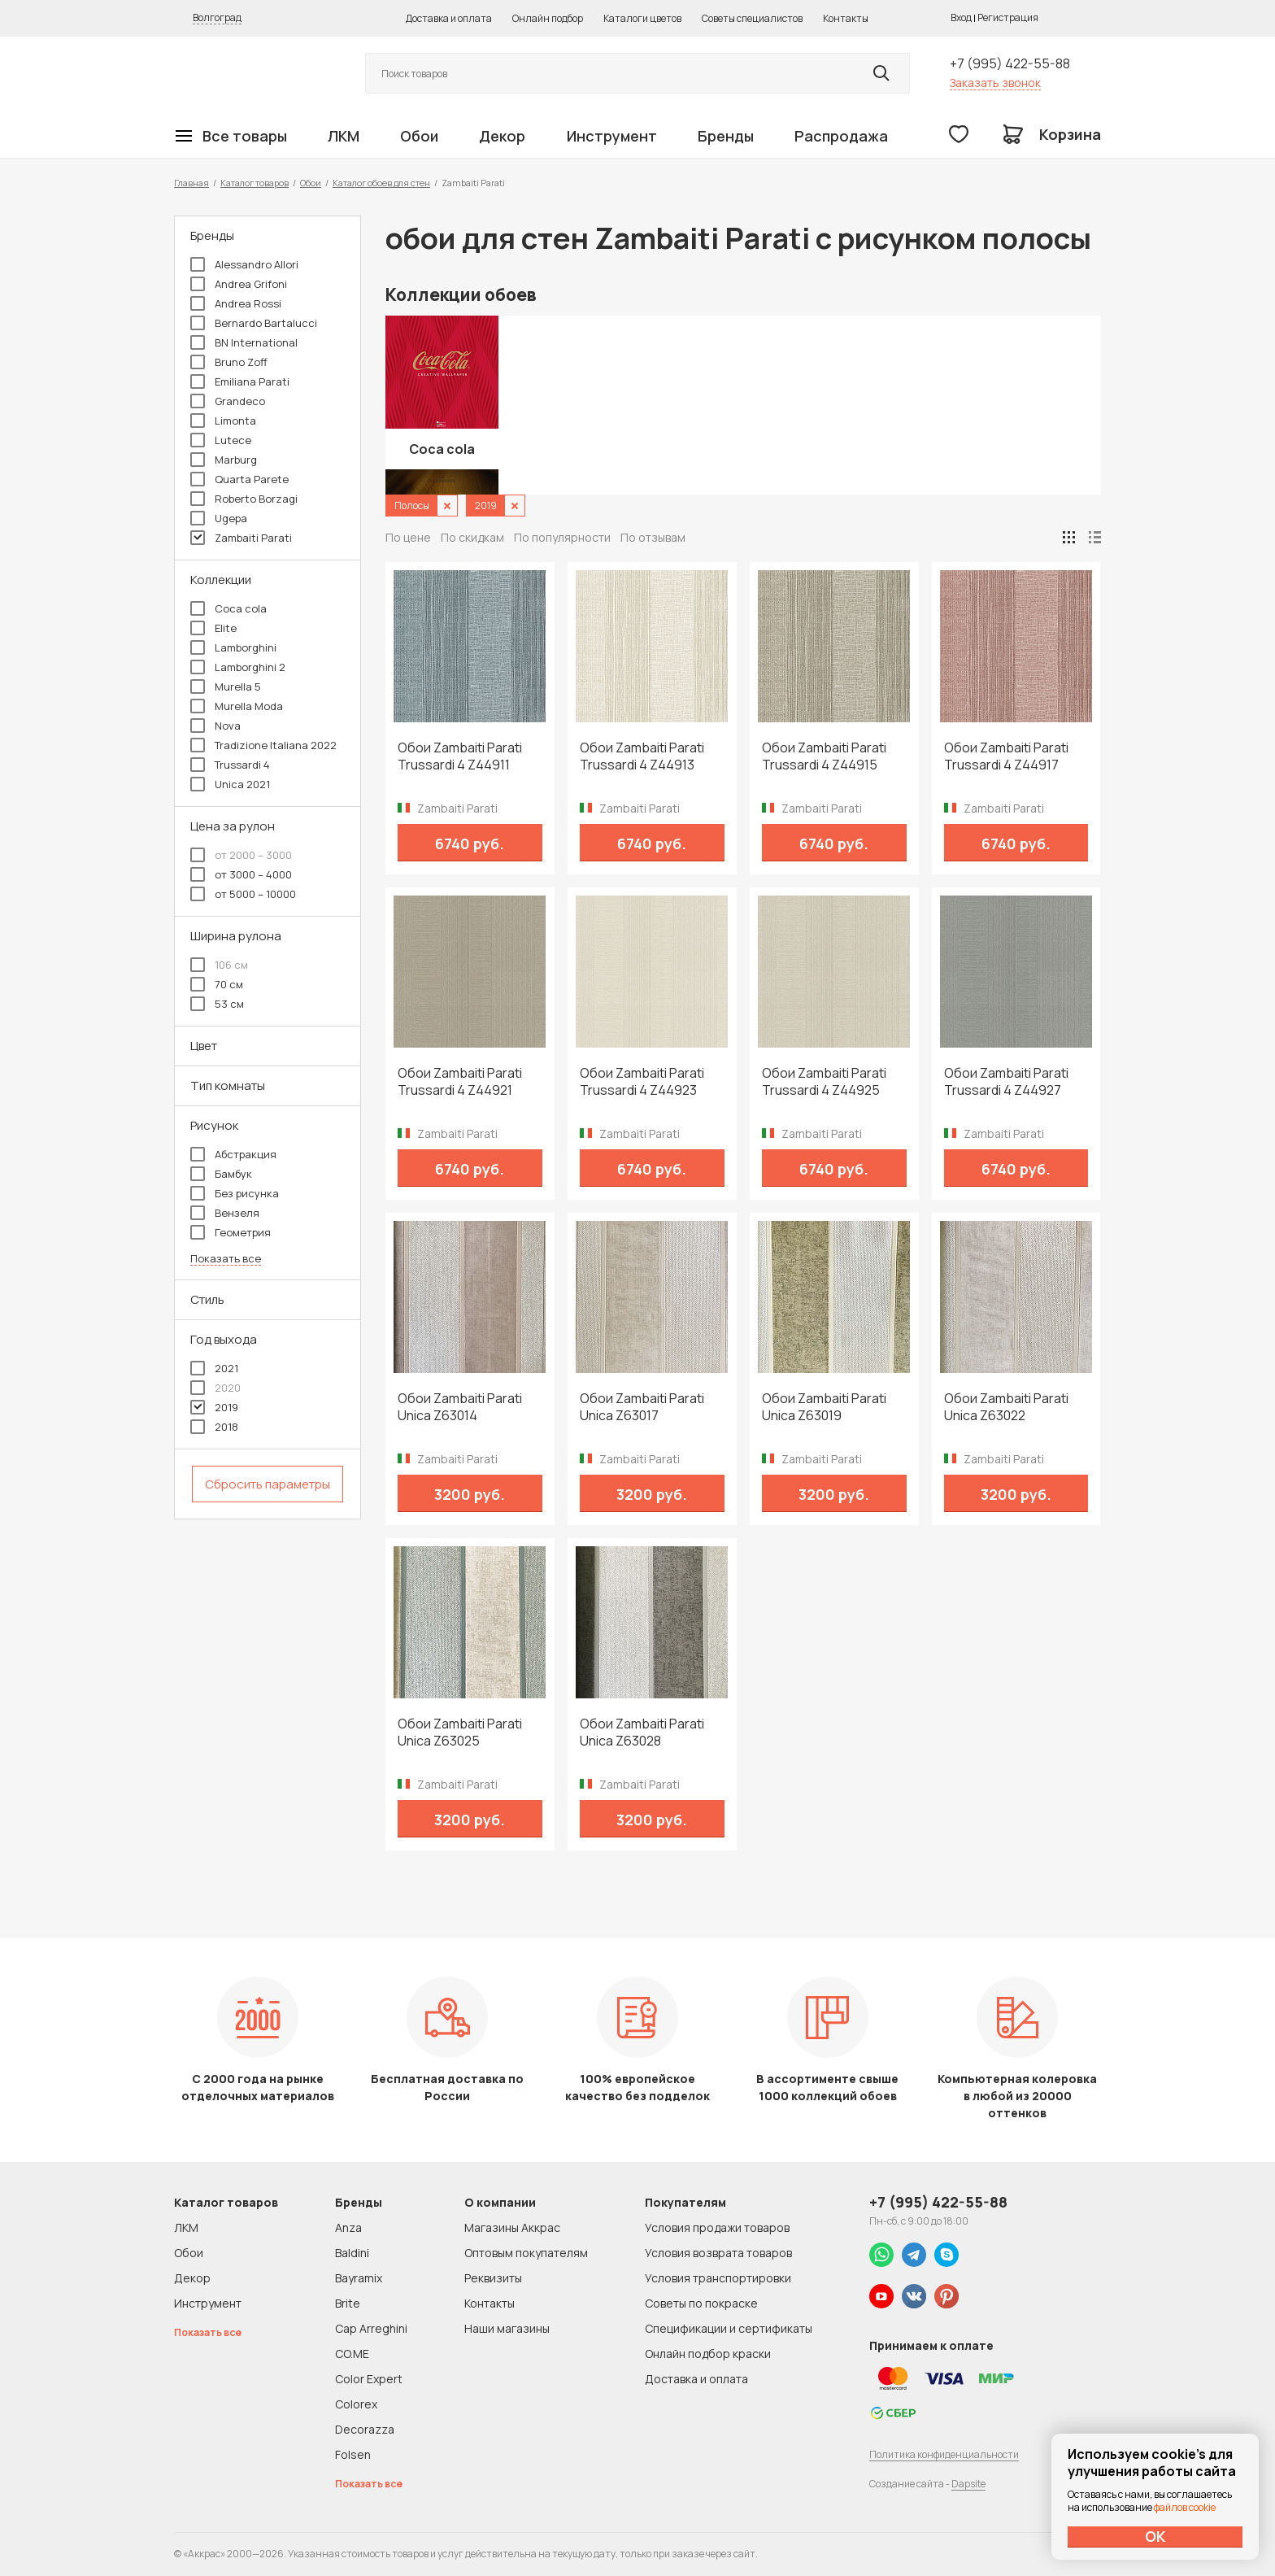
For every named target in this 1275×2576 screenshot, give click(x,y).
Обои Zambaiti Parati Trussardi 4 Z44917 (1006, 756)
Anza (348, 2227)
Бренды (726, 136)
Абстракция (233, 1154)
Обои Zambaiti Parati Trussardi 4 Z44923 (642, 1082)
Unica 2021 (230, 784)
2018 (214, 1426)
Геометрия (230, 1232)
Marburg (223, 459)
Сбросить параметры (267, 1484)
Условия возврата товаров (718, 2252)
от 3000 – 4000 (241, 874)
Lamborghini (233, 647)
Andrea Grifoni (238, 284)
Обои (419, 136)
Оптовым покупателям (526, 2252)
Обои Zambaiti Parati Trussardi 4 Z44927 (1006, 1082)
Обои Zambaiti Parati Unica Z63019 (824, 1407)
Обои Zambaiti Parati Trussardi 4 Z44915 (824, 756)
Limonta (223, 420)
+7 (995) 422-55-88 (1010, 63)
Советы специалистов (752, 18)
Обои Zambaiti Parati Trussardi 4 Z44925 (824, 1082)
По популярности (562, 537)
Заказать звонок (995, 82)
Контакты (845, 18)
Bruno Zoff (229, 362)
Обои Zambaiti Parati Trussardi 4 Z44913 (642, 756)
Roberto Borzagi (244, 498)
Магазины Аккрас (512, 2227)
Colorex (356, 2404)
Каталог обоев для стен (381, 183)
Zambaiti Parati (241, 537)
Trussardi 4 (230, 764)
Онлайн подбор (547, 18)
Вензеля (224, 1212)
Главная (191, 183)
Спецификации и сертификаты (728, 2328)
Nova (215, 725)
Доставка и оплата (449, 18)
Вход (961, 17)
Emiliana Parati (239, 381)
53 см (217, 1003)
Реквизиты (493, 2278)
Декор (502, 136)
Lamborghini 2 (237, 667)
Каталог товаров (254, 183)
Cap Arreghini (371, 2328)
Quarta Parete (239, 479)
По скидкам (472, 537)
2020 (215, 1387)
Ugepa (218, 518)
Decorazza (364, 2429)
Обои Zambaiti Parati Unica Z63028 (642, 1732)
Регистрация (1007, 17)
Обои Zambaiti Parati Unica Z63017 (642, 1407)
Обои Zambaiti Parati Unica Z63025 (460, 1732)
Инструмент (612, 136)
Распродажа (841, 136)
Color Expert (369, 2378)
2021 (214, 1368)
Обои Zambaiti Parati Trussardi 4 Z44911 (460, 756)
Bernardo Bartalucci (253, 323)
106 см (219, 964)
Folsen (353, 2454)
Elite (213, 628)
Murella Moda (236, 706)
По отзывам (652, 537)
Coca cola (228, 608)
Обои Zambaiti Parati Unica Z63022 (1006, 1407)
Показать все (225, 1259)
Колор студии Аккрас (251, 74)
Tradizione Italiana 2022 (263, 745)
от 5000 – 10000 (243, 894)
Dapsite (968, 2484)
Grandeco (227, 401)
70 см (216, 984)
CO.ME (352, 2353)
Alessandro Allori (244, 264)
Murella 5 (225, 686)
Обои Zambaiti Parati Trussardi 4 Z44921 (460, 1082)
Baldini (352, 2252)
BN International (244, 342)
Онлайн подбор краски (708, 2353)
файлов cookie (1185, 2507)
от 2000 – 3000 (241, 855)
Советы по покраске (701, 2303)
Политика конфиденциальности (944, 2454)
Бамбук (221, 1173)
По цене (408, 537)
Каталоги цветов (642, 18)
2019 (214, 1407)
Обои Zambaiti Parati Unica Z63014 (460, 1407)
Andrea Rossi (235, 303)
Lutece (220, 440)
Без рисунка (234, 1193)
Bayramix (358, 2278)
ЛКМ (343, 136)
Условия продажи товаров (717, 2227)
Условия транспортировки (718, 2278)
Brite (347, 2303)
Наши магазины (507, 2328)
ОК (1155, 2536)
